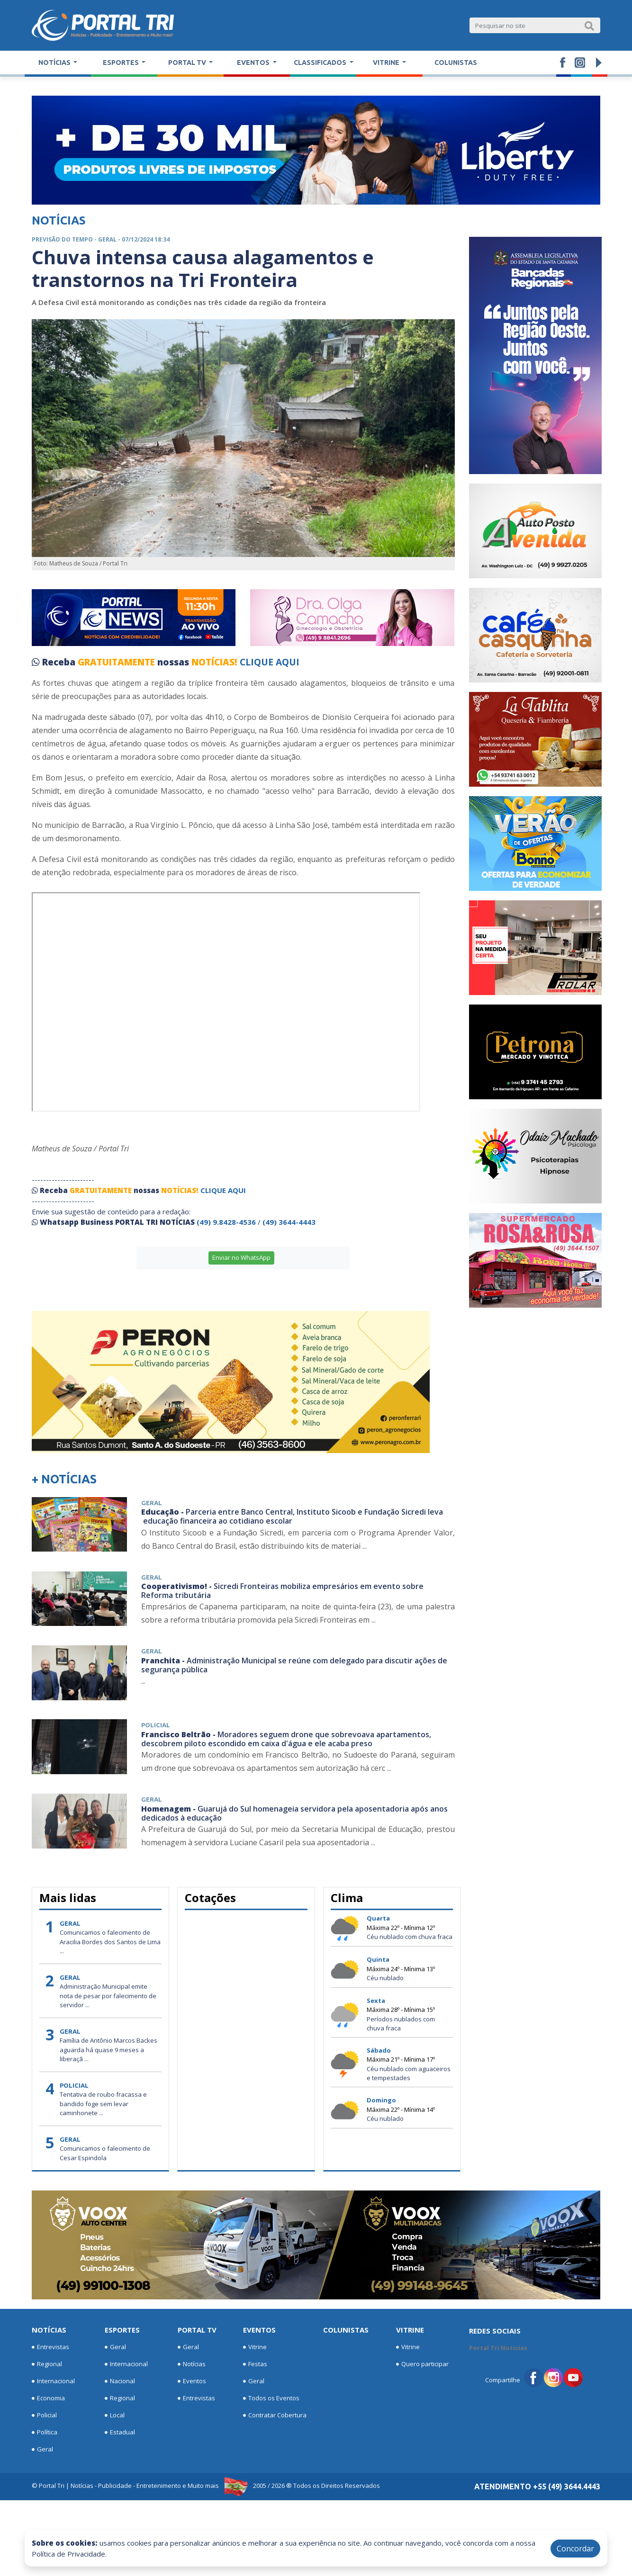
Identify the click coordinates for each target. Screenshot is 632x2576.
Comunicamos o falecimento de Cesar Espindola (105, 2153)
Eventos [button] (254, 62)
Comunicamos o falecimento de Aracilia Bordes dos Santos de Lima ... (110, 1941)
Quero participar (422, 2364)
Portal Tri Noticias (498, 2347)
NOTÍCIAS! (214, 662)
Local (115, 2415)
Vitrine (255, 2347)
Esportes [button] (121, 62)
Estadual (120, 2432)
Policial (44, 2415)
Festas (255, 2364)
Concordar (575, 2548)
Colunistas (455, 62)
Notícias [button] (55, 62)
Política (44, 2432)
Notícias (49, 2329)
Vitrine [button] (387, 62)
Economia (48, 2398)
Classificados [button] (321, 62)
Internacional (53, 2381)
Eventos (192, 2381)
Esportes (122, 2329)
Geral (42, 2449)
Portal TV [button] (188, 62)
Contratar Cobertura (275, 2415)
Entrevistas (50, 2347)
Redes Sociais (495, 2330)
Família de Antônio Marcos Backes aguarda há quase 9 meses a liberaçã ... (108, 2049)
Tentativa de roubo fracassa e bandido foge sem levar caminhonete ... (103, 2103)
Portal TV (197, 2329)
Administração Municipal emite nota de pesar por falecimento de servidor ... (108, 1995)
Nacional (120, 2381)
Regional (47, 2364)
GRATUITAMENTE (117, 662)
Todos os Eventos (271, 2398)
